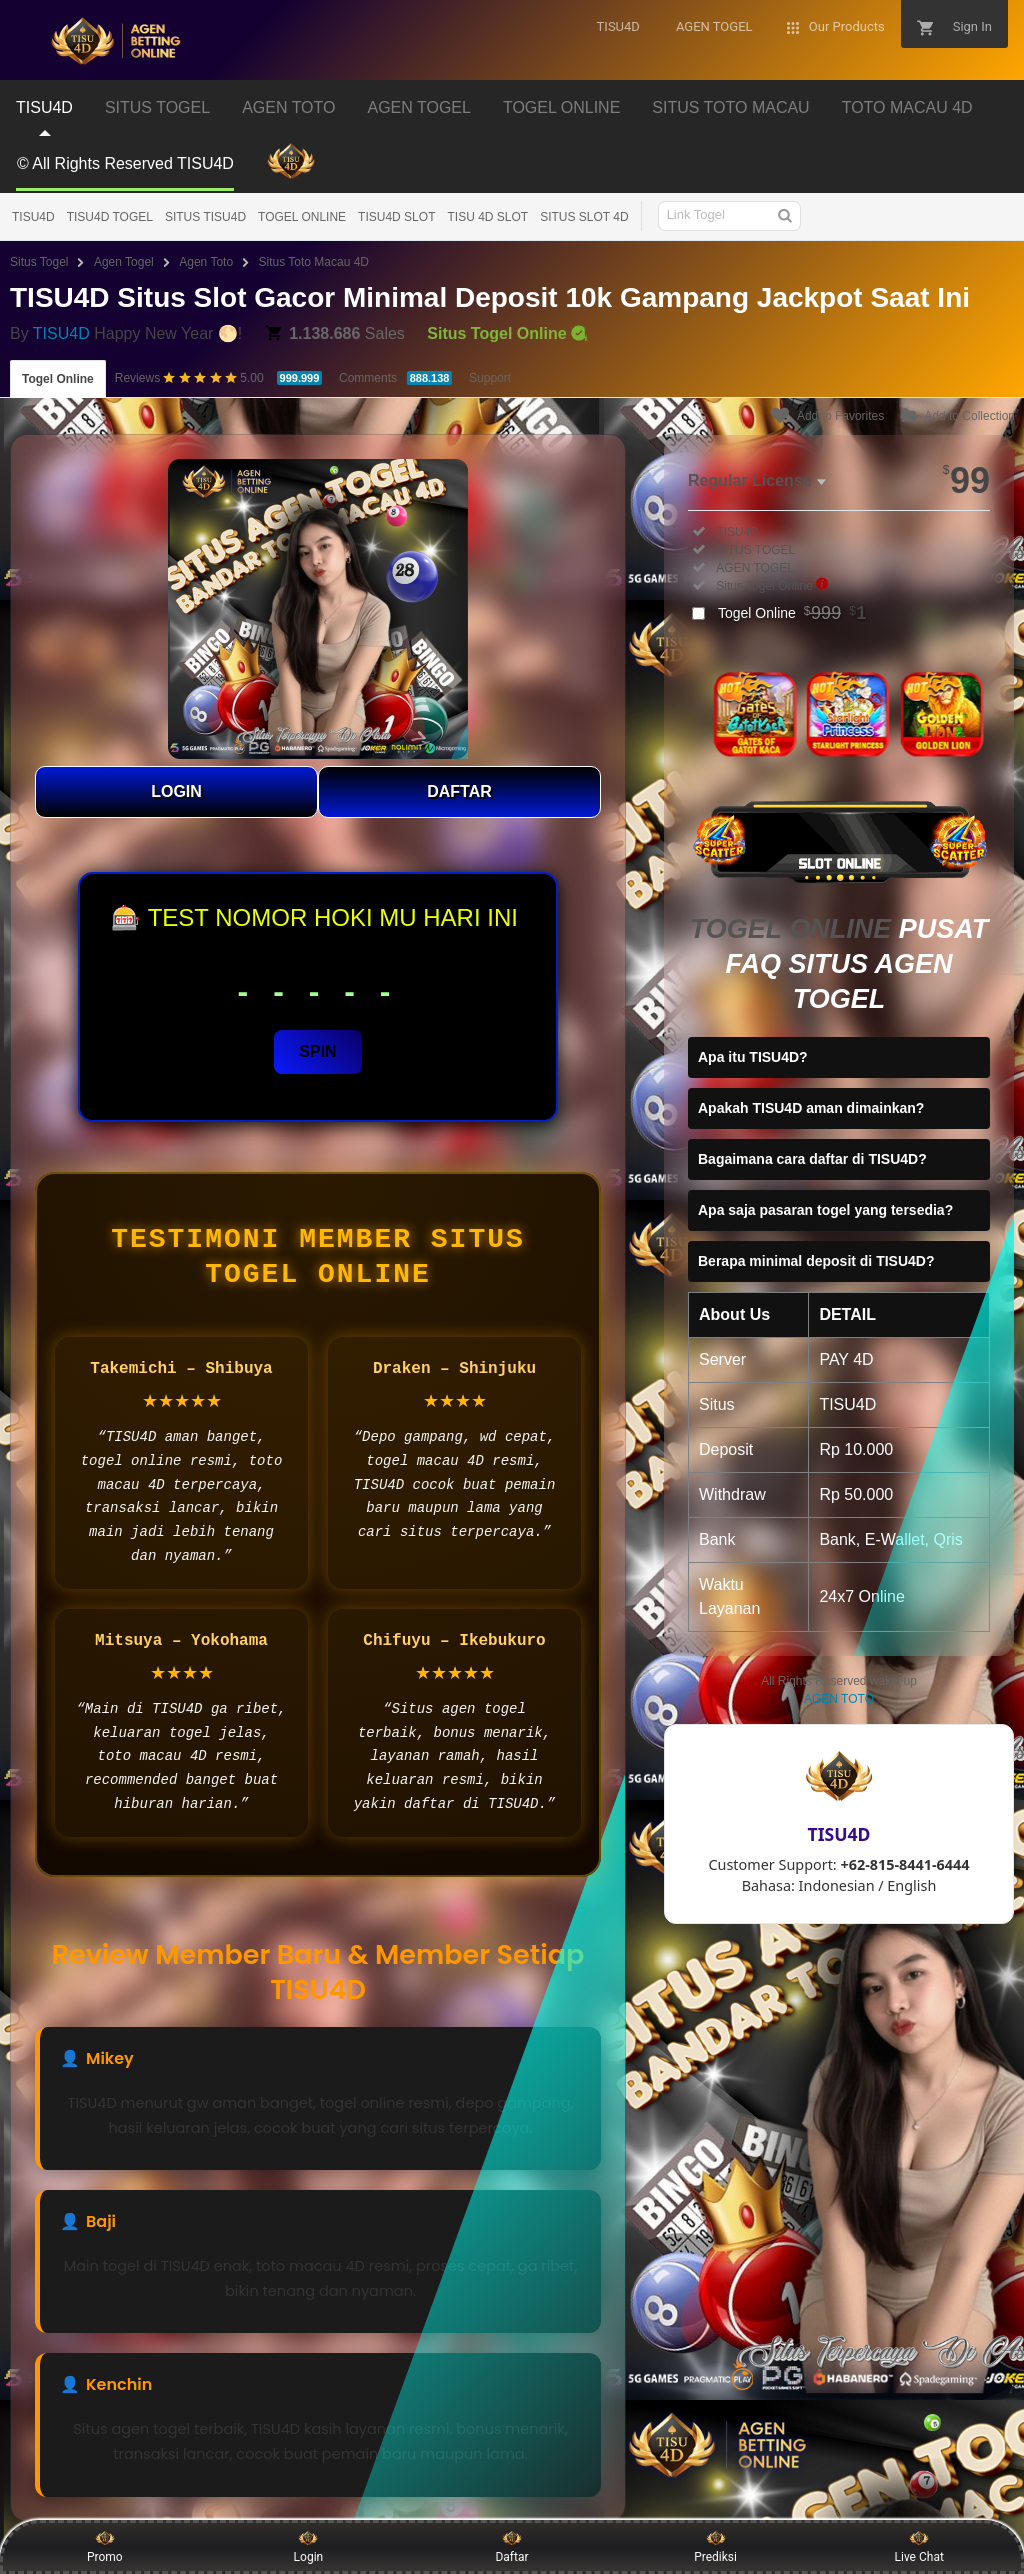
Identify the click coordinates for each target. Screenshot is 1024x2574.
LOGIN (176, 791)
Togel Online (58, 379)
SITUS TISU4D (205, 217)
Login (309, 2546)
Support (490, 378)
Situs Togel (39, 262)
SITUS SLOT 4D (584, 217)
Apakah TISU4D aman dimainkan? (811, 1108)
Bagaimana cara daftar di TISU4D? (812, 1159)
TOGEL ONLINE (302, 217)
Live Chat (919, 2546)
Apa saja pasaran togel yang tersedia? (825, 1210)
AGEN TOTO (839, 1699)
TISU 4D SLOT (487, 217)
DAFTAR (459, 791)
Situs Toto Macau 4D (314, 262)
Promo (105, 2546)
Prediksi (715, 2546)
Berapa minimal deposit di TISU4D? (816, 1261)
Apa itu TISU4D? (753, 1057)
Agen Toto (206, 262)
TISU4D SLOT (396, 217)
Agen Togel (124, 262)
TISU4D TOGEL (110, 217)
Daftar (511, 2546)
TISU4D (33, 217)
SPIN (317, 1051)
